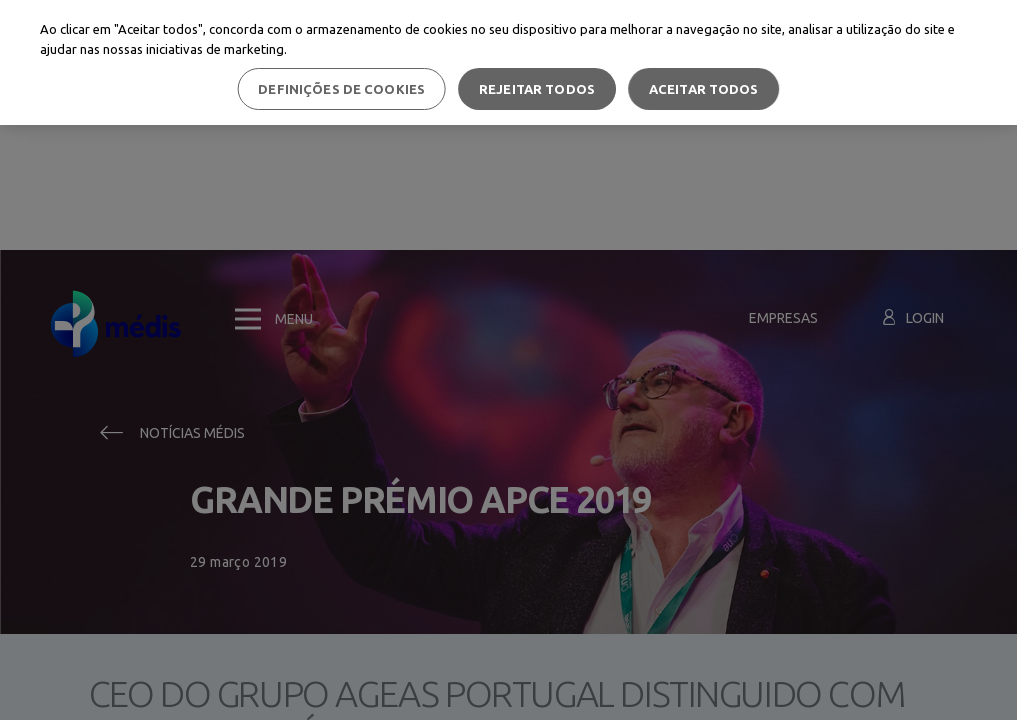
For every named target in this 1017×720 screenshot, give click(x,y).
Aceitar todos (704, 89)
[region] (508, 62)
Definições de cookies (341, 89)
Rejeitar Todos (537, 89)
